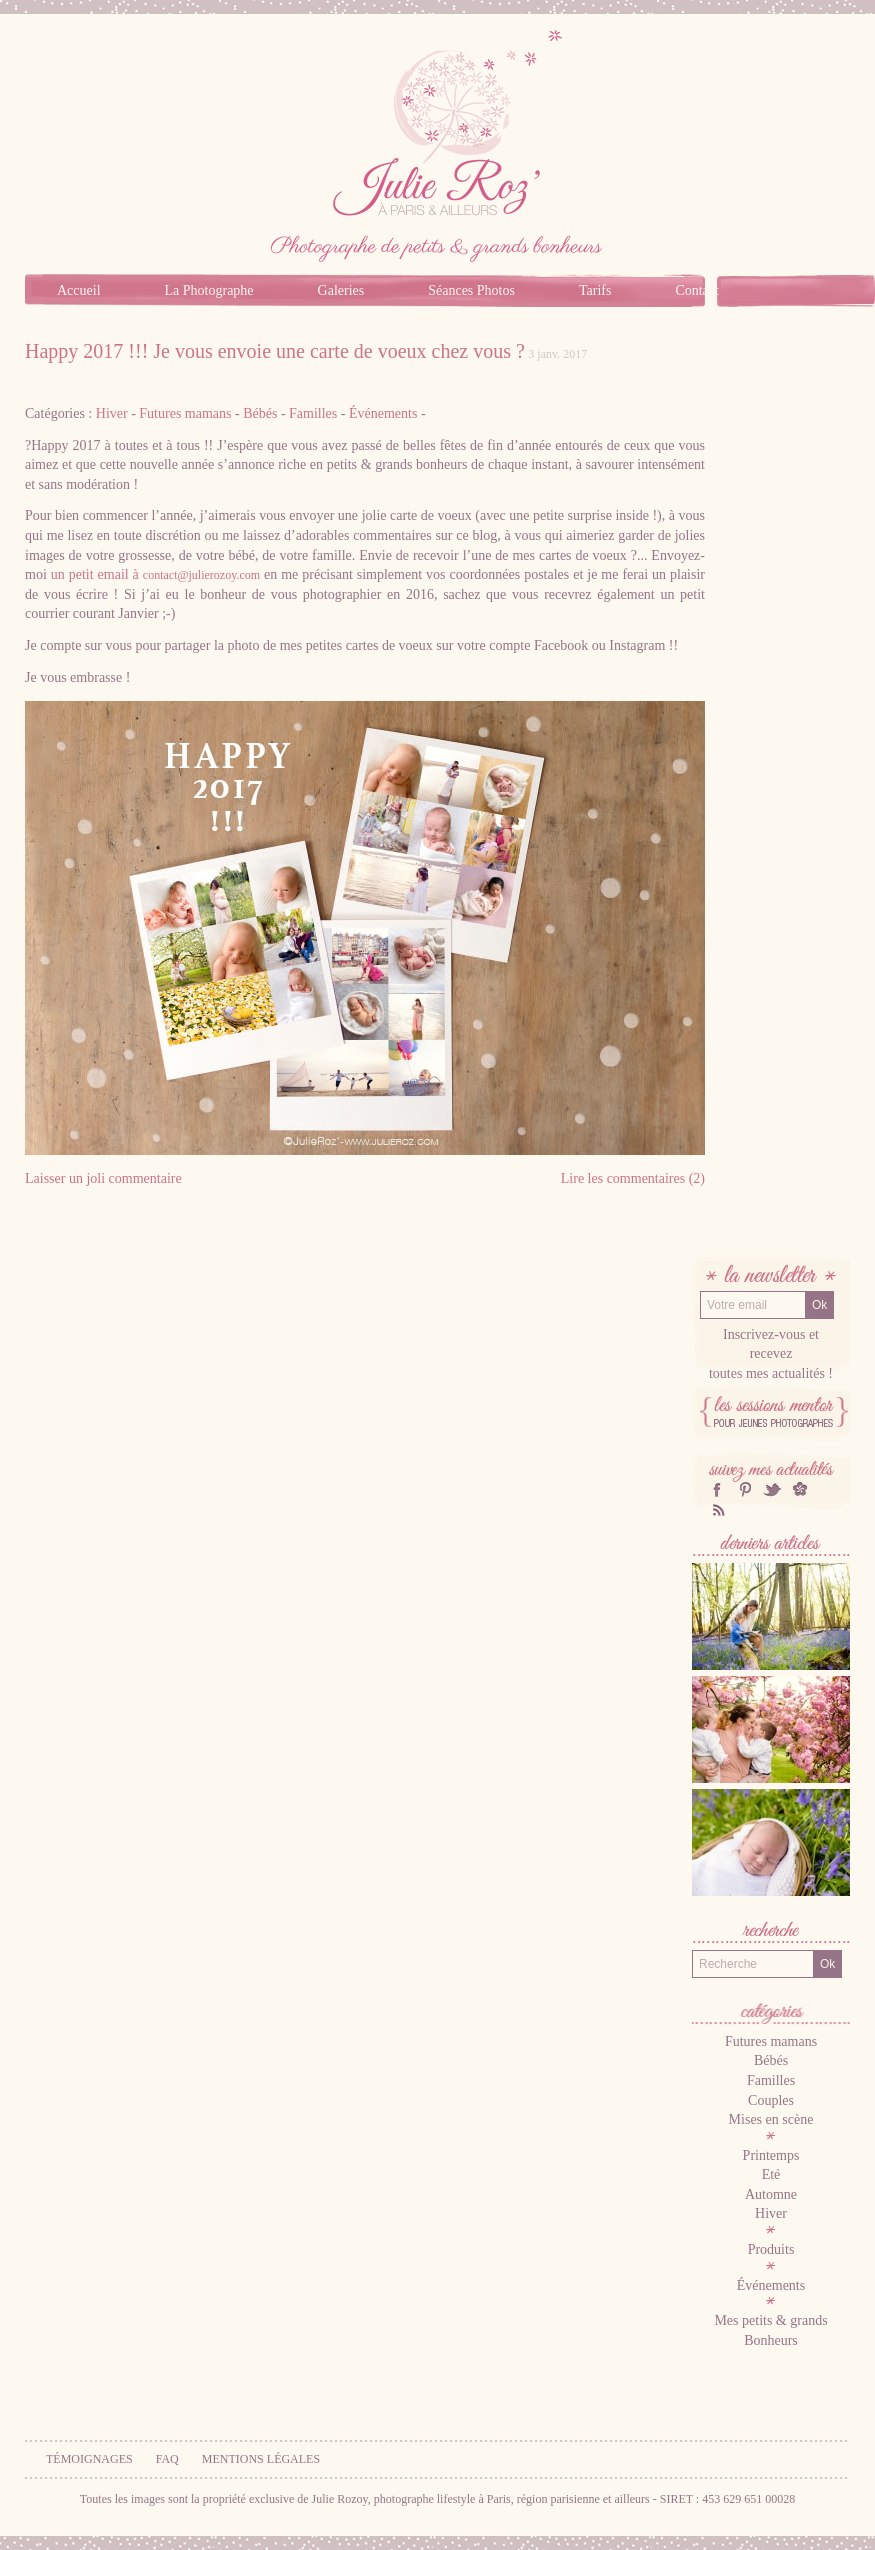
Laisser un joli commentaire (103, 1178)
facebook (717, 1489)
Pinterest (745, 1489)
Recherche (771, 1932)
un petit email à (155, 574)
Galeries (341, 290)
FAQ (167, 2459)
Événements (383, 413)
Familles (313, 413)
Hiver (112, 413)
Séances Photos (471, 290)
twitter (772, 1489)
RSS (717, 1509)
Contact (697, 290)
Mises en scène (771, 2119)
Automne (771, 2194)
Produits (771, 2249)
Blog (795, 323)
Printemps (771, 2155)
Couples (771, 2100)
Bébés (260, 413)
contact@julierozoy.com (201, 575)
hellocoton (800, 1489)
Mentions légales (261, 2459)
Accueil (79, 290)
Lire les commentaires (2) (633, 1178)
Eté (771, 2174)
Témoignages (89, 2459)
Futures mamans (185, 413)
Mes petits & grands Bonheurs (770, 2330)
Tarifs (595, 290)
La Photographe (209, 290)
